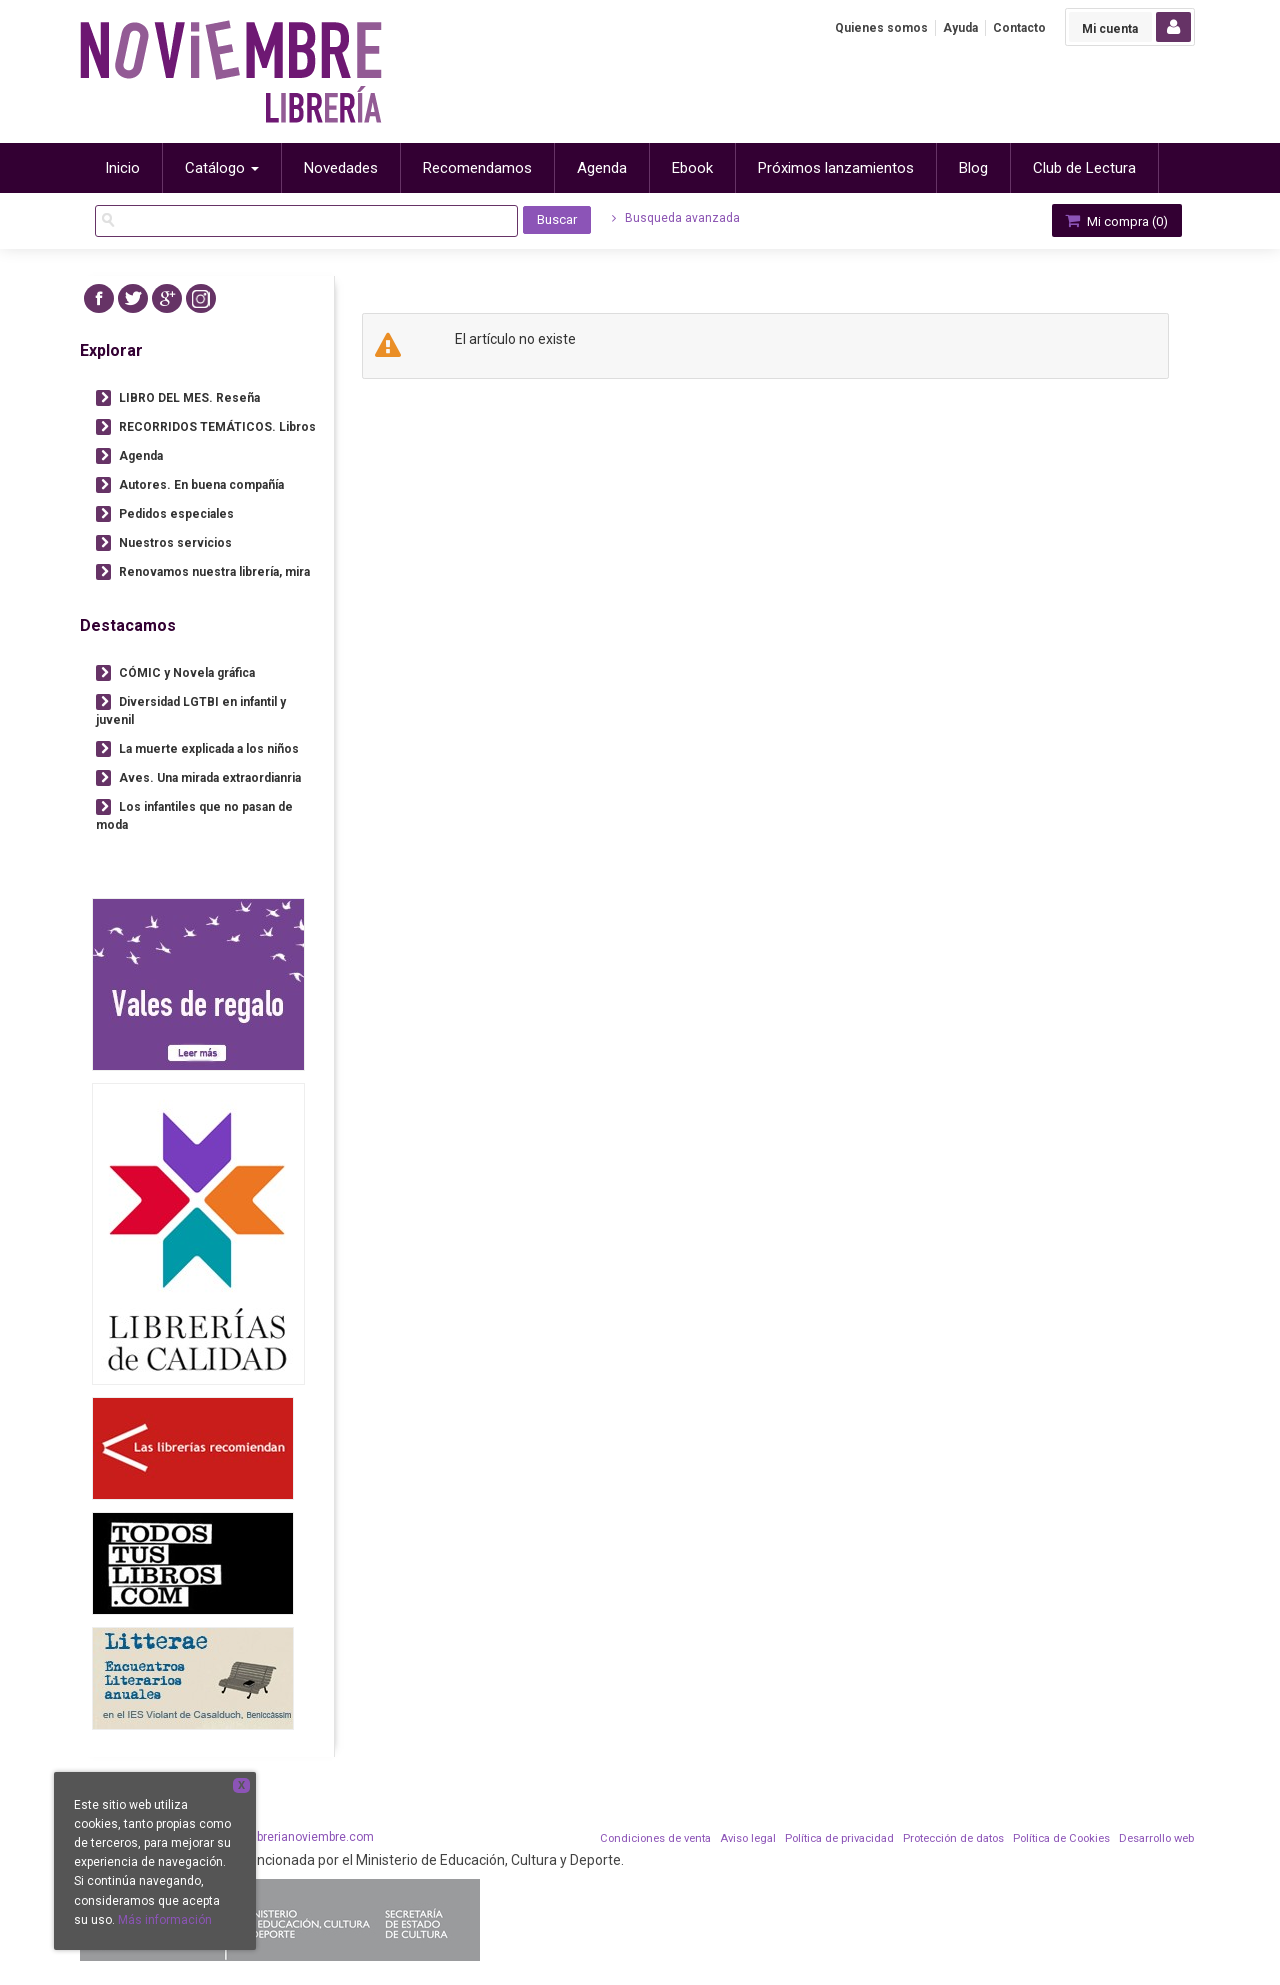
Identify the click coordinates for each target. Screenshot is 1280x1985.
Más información (165, 1920)
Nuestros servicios (175, 543)
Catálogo (222, 168)
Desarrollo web (1156, 1838)
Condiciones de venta (655, 1838)
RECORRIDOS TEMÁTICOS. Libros (217, 427)
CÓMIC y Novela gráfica (187, 673)
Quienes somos (881, 28)
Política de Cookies (1061, 1838)
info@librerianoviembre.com (296, 1837)
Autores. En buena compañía (201, 485)
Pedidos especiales (176, 514)
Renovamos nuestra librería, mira (214, 572)
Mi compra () (1115, 220)
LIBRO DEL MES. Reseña (189, 398)
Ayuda (960, 28)
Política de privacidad (839, 1838)
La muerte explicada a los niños (209, 749)
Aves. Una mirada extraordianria (210, 778)
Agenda (141, 456)
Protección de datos (953, 1838)
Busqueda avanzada (676, 218)
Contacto (1019, 28)
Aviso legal (748, 1838)
